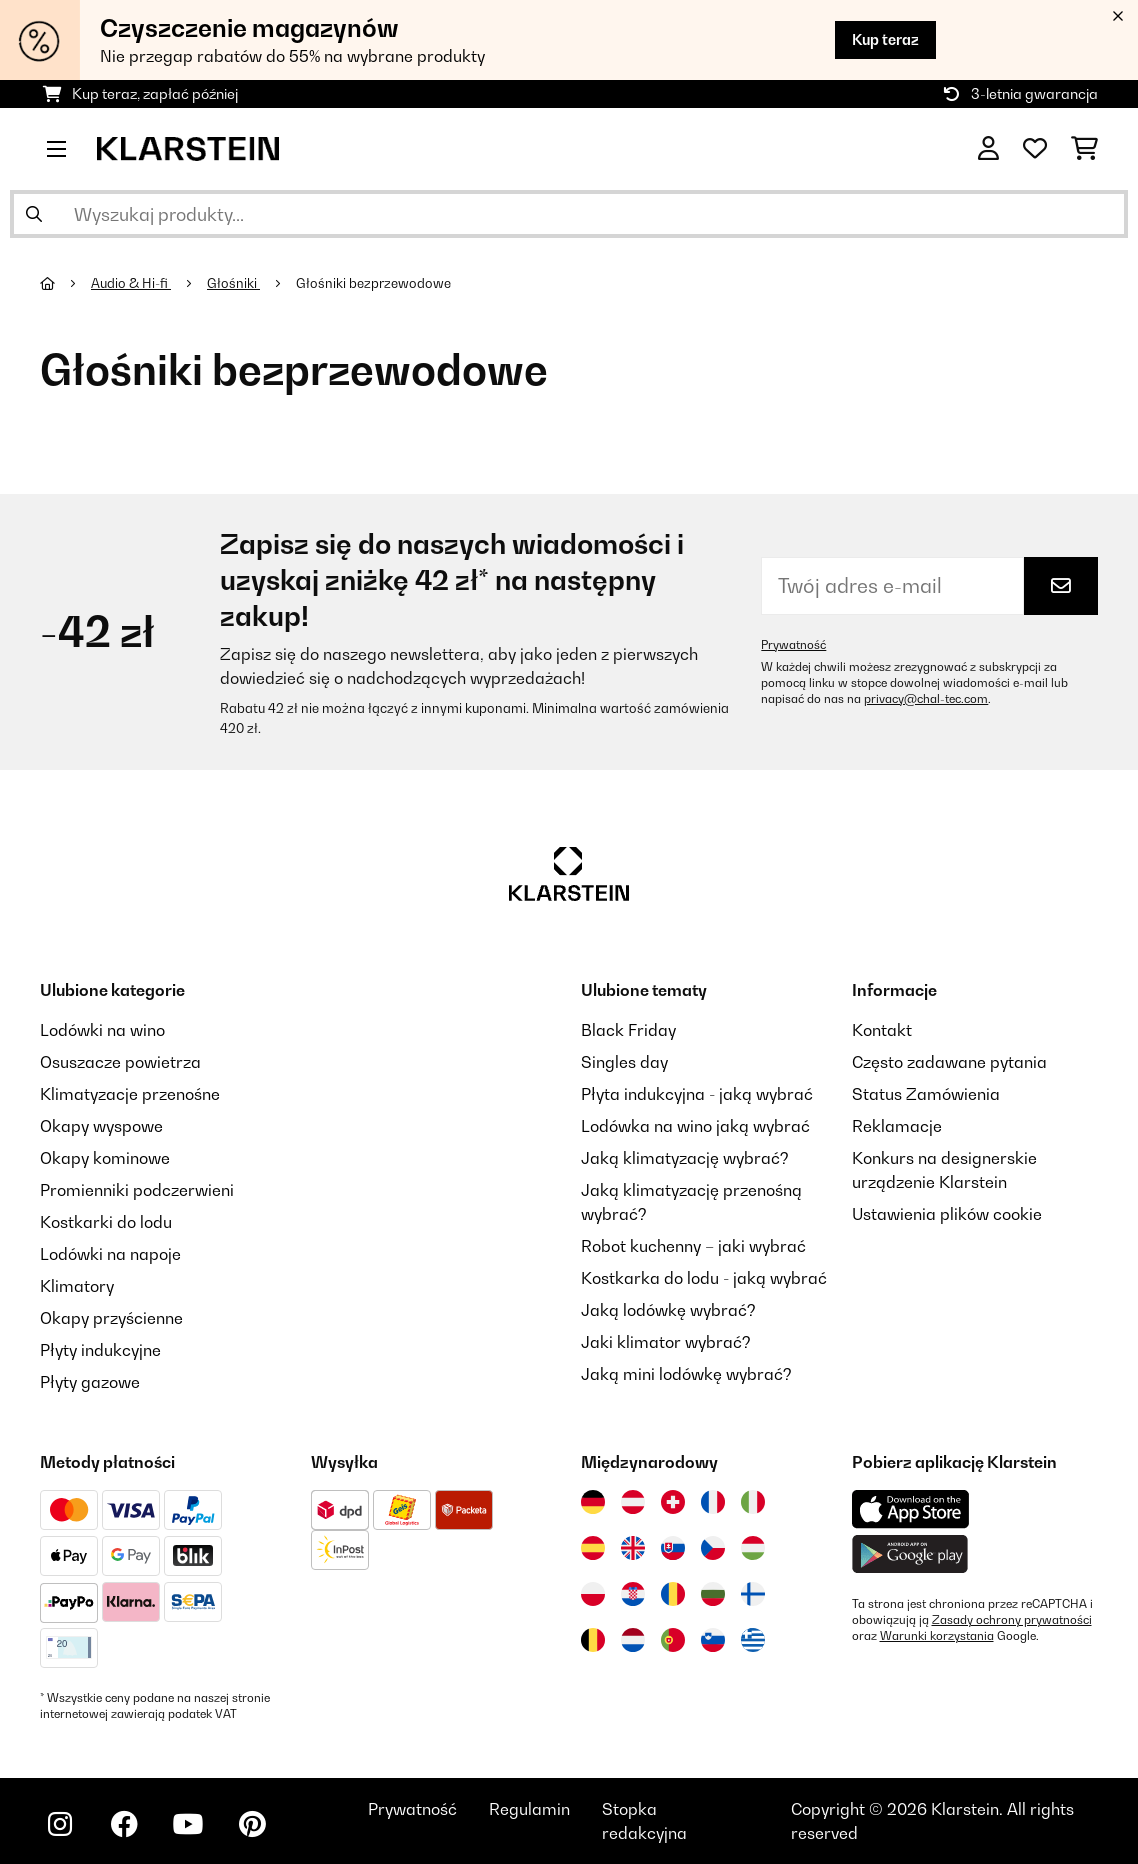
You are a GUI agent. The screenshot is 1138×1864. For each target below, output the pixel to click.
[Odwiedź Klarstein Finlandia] (753, 1594)
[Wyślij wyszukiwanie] (34, 214)
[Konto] (988, 149)
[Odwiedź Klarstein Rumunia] (673, 1594)
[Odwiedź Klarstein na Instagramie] (60, 1824)
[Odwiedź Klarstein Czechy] (713, 1548)
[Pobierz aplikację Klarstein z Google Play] (910, 1554)
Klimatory (77, 1286)
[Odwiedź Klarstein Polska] (593, 1594)
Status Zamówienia (926, 1094)
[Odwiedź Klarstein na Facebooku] (124, 1824)
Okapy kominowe (105, 1158)
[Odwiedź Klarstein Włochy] (753, 1502)
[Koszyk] (1084, 149)
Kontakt (882, 1030)
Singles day (624, 1062)
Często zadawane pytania (949, 1062)
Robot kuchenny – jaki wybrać (693, 1246)
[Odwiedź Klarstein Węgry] (753, 1548)
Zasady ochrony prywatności (1012, 1620)
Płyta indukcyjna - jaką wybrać (697, 1094)
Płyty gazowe (90, 1382)
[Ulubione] (1035, 149)
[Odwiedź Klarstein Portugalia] (673, 1640)
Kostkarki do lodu (106, 1222)
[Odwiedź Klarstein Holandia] (633, 1640)
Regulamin (529, 1809)
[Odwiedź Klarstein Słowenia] (713, 1640)
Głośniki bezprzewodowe (375, 283)
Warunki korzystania (937, 1636)
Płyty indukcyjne (100, 1350)
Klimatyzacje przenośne (130, 1094)
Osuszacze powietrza (120, 1062)
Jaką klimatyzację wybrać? (685, 1158)
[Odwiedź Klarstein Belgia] (593, 1640)
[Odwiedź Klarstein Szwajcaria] (673, 1502)
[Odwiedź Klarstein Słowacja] (673, 1548)
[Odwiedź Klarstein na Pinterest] (252, 1824)
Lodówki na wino (102, 1030)
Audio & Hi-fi (131, 283)
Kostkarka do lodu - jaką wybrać (704, 1278)
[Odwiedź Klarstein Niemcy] (593, 1502)
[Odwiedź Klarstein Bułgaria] (713, 1594)
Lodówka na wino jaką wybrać (695, 1126)
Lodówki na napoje (110, 1254)
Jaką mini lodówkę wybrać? (686, 1374)
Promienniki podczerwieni (137, 1190)
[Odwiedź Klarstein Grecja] (753, 1641)
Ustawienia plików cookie (947, 1214)
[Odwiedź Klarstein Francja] (713, 1502)
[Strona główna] (65, 283)
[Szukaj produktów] (569, 214)
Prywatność (793, 645)
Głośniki (233, 283)
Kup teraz (885, 39)
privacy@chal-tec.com (926, 699)
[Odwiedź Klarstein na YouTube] (188, 1824)
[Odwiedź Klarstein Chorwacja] (633, 1594)
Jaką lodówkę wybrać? (668, 1310)
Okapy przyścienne (111, 1318)
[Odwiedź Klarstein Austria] (633, 1502)
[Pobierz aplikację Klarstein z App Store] (911, 1509)
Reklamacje (897, 1126)
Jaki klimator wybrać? (666, 1342)
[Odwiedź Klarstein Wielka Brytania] (633, 1548)
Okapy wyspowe (101, 1126)
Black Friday (628, 1030)
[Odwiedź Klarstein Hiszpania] (593, 1548)
